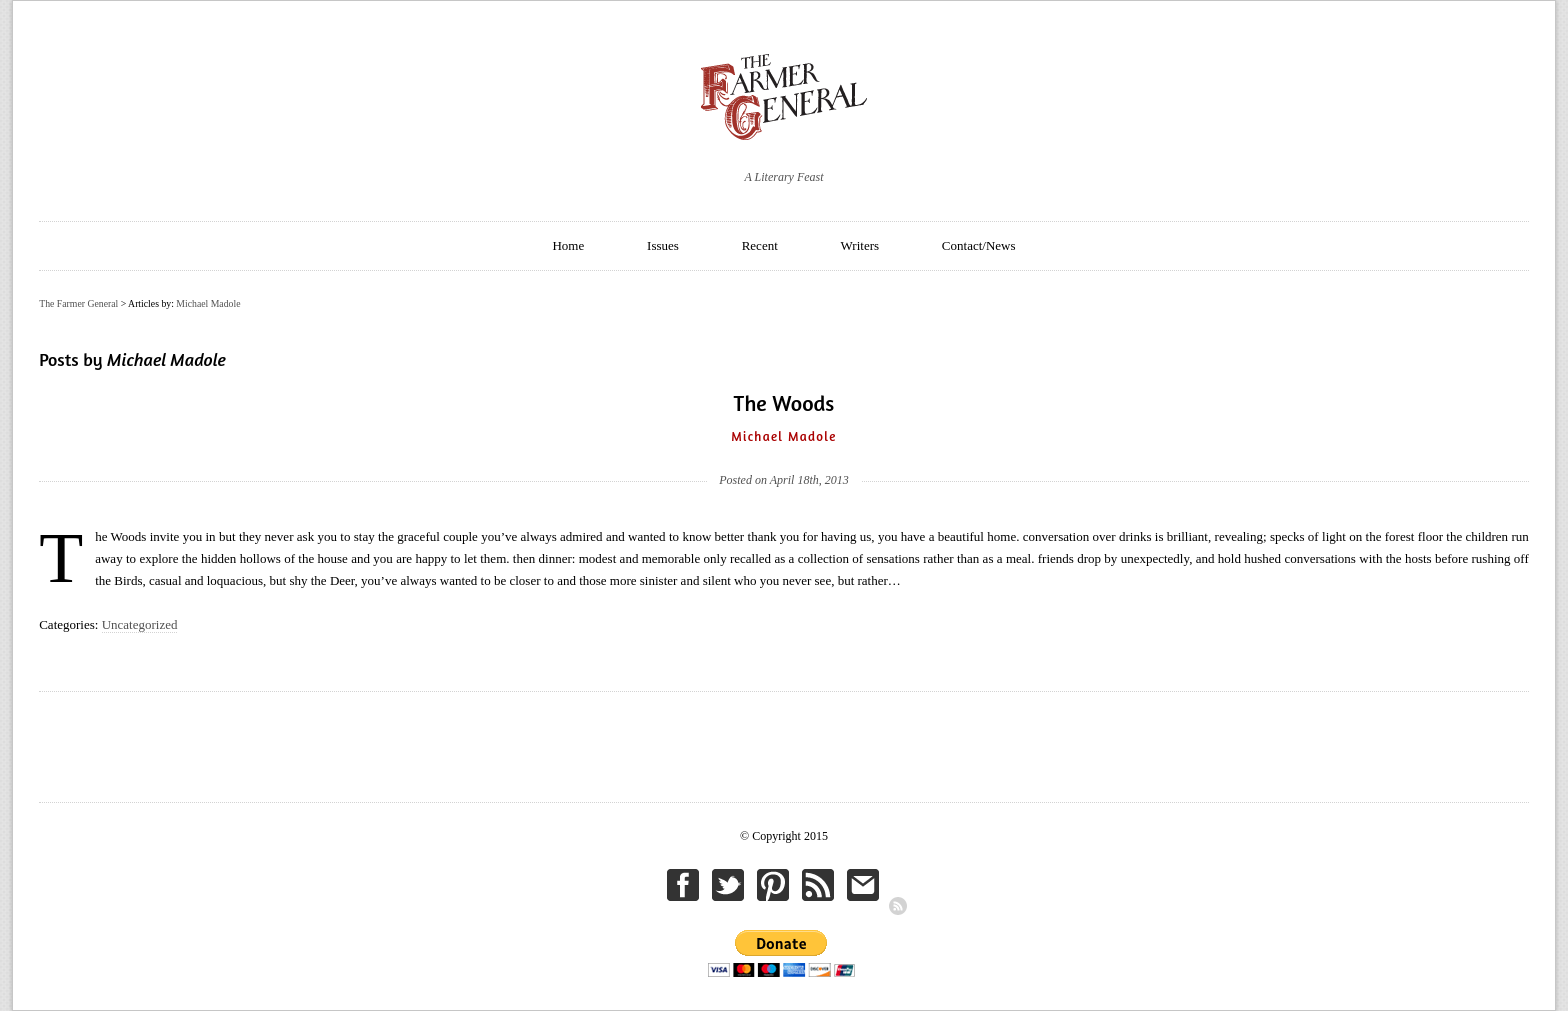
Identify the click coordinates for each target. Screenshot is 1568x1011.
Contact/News (979, 245)
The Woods (784, 403)
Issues (663, 245)
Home (568, 245)
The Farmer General (78, 303)
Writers (860, 245)
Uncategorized (140, 624)
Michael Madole (208, 303)
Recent (760, 245)
